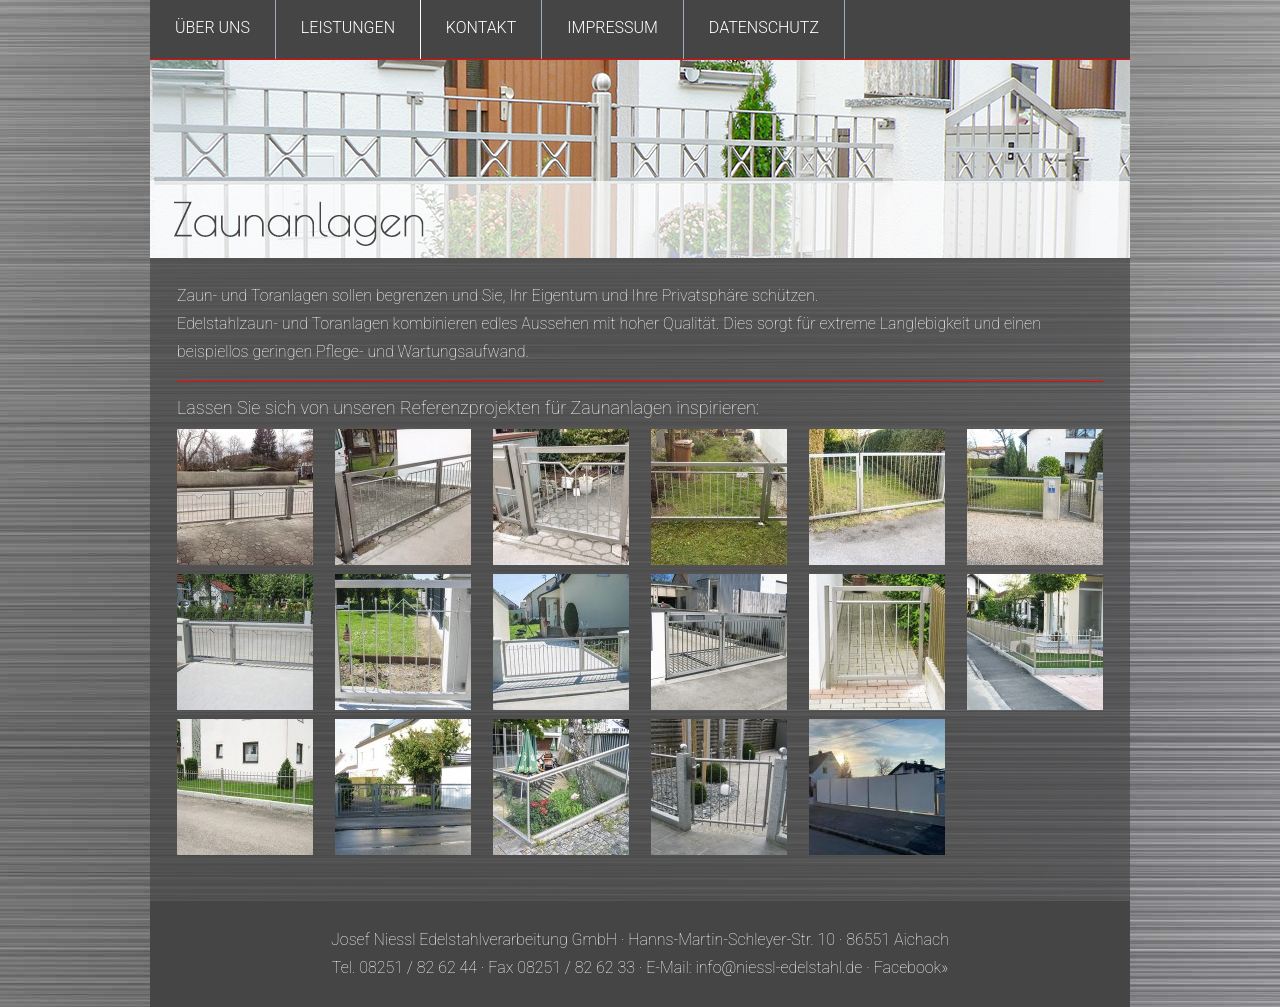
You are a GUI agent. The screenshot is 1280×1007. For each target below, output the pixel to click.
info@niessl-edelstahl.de (779, 967)
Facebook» (911, 967)
